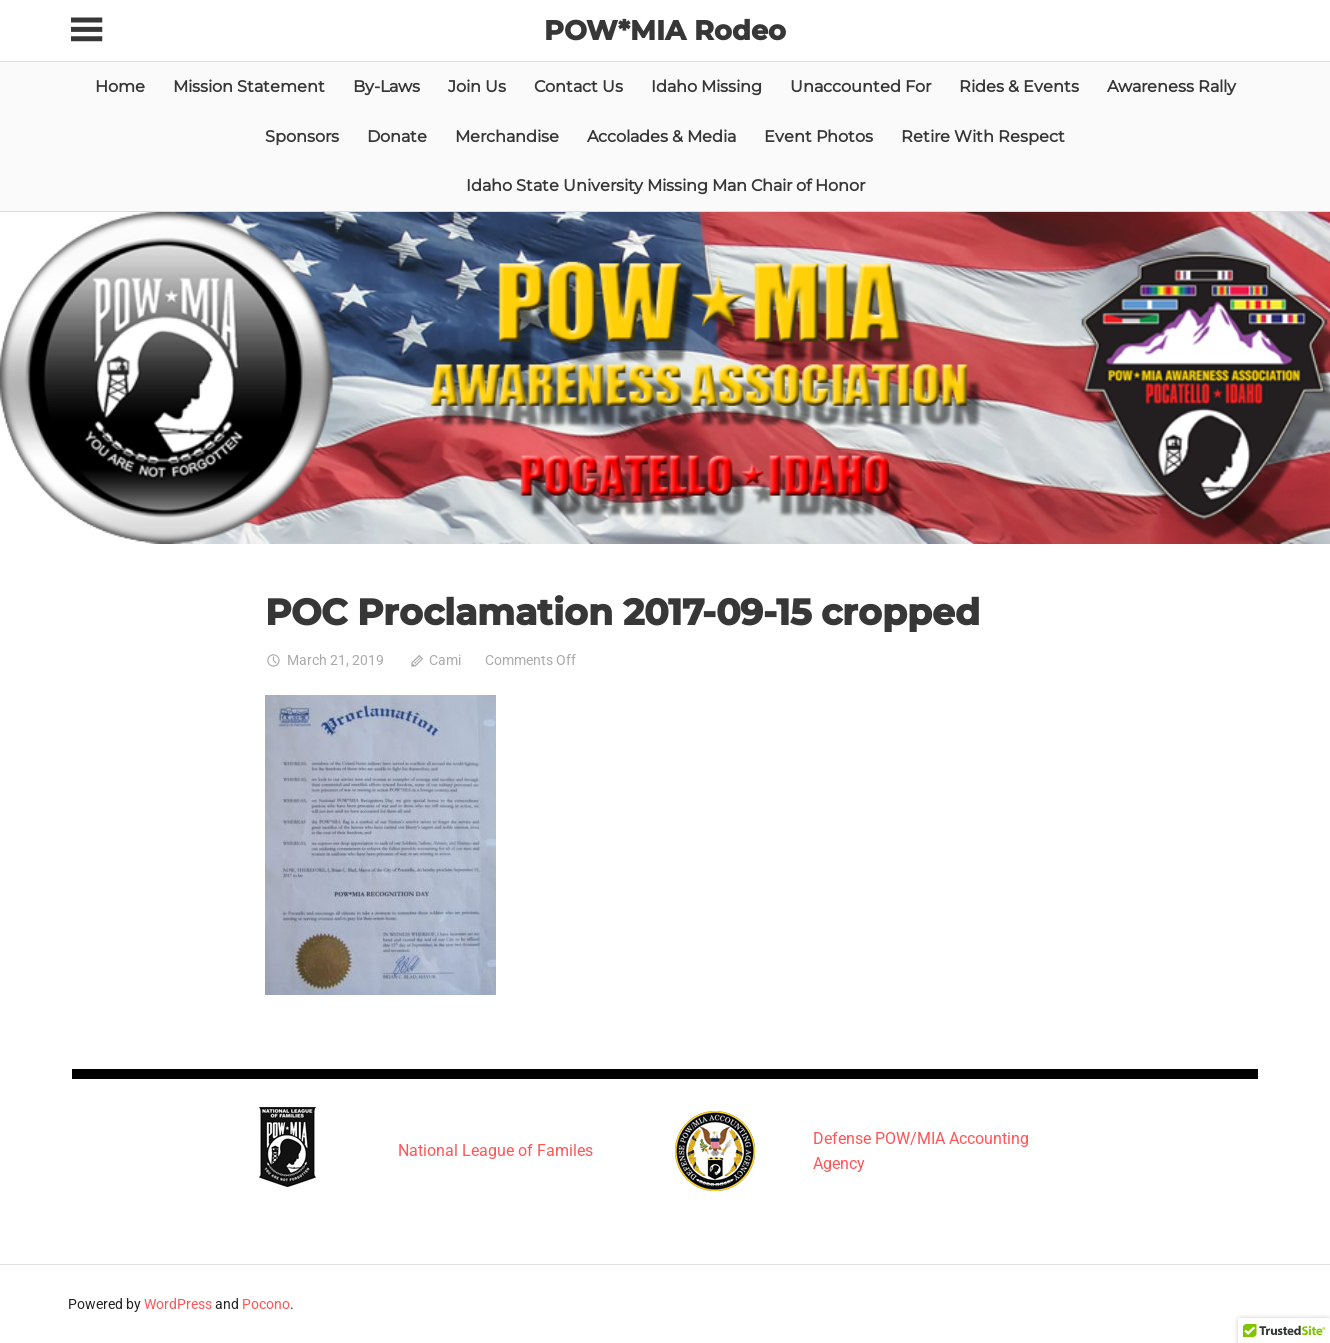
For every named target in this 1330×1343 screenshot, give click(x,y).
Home (120, 86)
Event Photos (818, 135)
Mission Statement (249, 86)
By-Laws (386, 86)
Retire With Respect (983, 135)
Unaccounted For (860, 86)
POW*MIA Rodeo (665, 30)
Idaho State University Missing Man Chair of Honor (665, 185)
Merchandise (507, 135)
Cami (445, 660)
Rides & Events (1019, 86)
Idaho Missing (706, 86)
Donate (397, 135)
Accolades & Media (661, 135)
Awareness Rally (1171, 86)
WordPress (178, 1304)
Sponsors (302, 135)
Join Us (477, 86)
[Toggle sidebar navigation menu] (90, 30)
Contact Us (578, 86)
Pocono (266, 1304)
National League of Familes (495, 1150)
